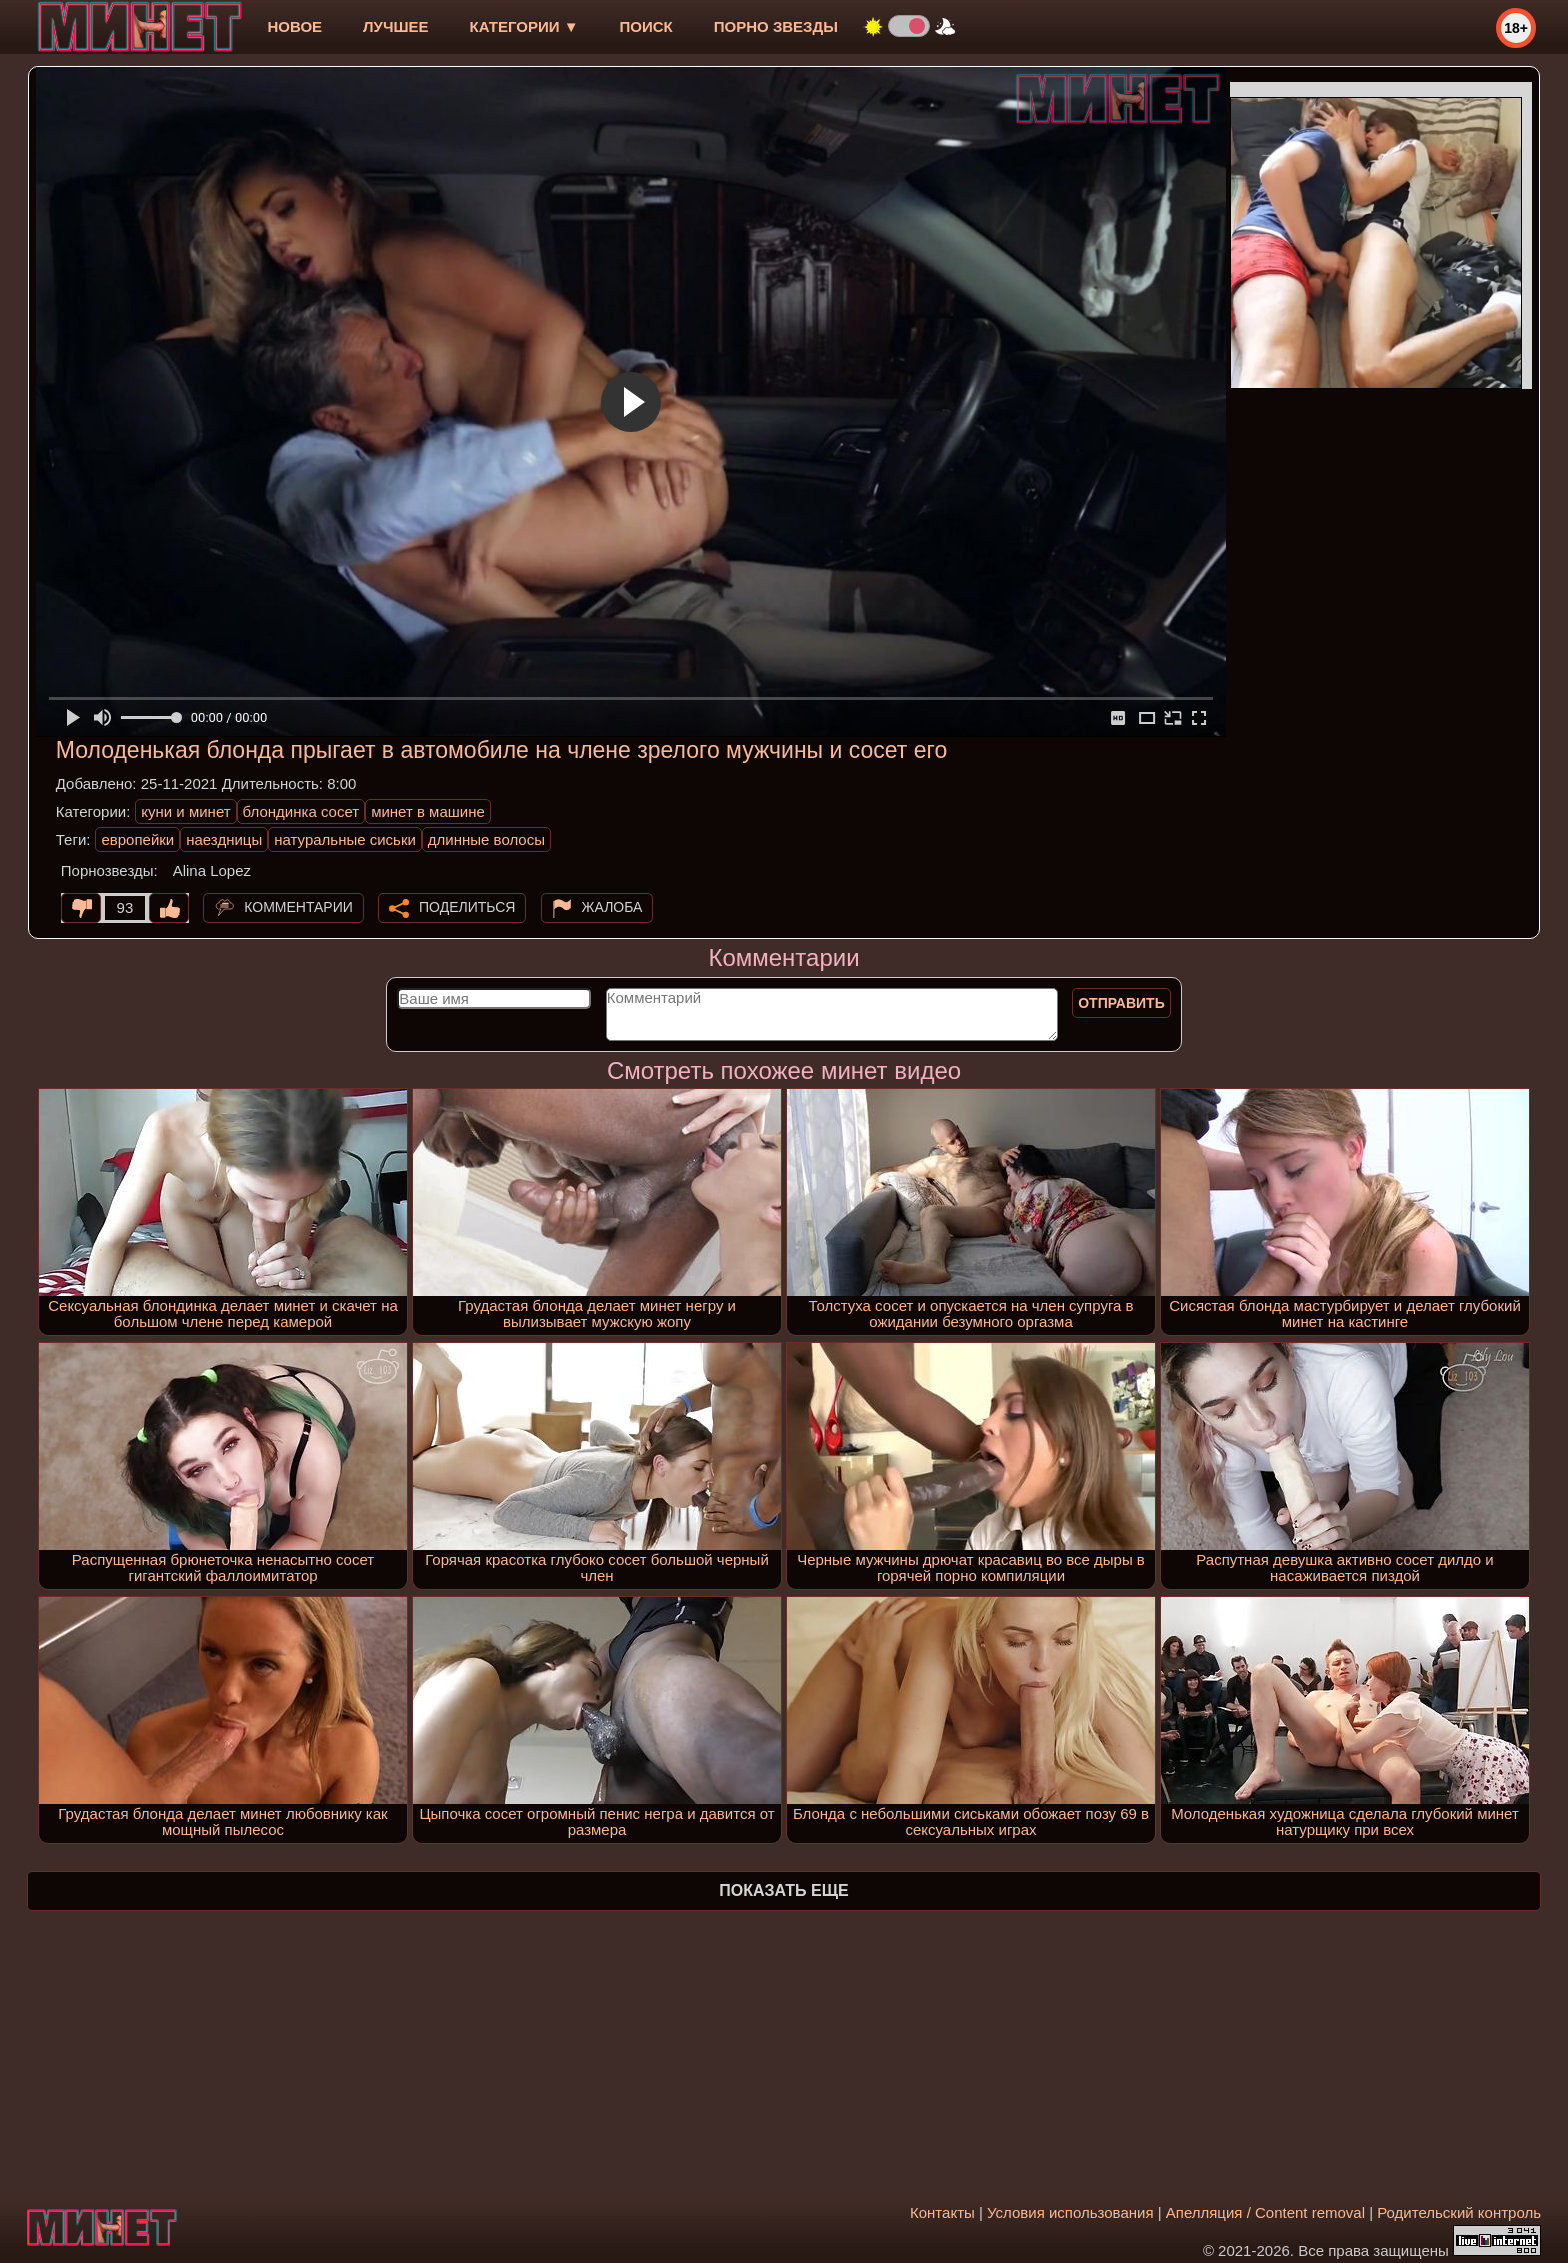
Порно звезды (776, 26)
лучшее (395, 26)
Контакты (942, 2212)
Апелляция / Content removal (1265, 2212)
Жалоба (612, 907)
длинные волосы (486, 839)
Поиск (646, 26)
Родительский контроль (1459, 2212)
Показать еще (783, 1890)
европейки (137, 839)
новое (294, 26)
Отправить (1121, 1003)
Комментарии (298, 907)
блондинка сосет (301, 811)
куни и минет (185, 811)
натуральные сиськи (345, 839)
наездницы (224, 839)
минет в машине (428, 811)
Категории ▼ (524, 26)
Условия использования (1070, 2212)
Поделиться (467, 907)
